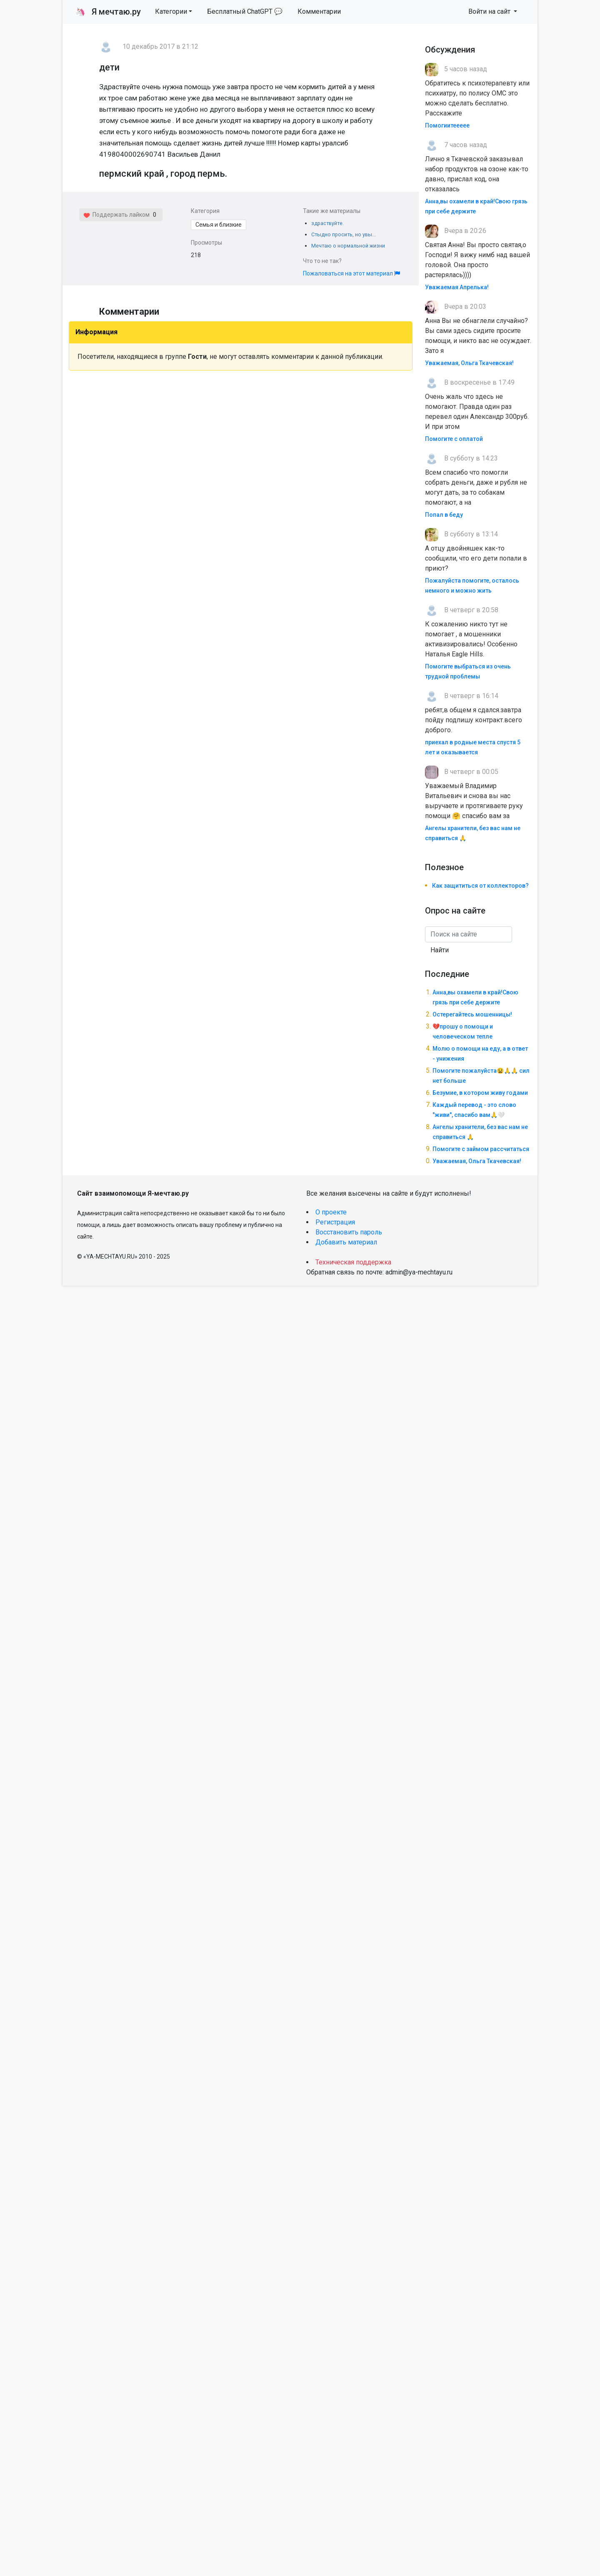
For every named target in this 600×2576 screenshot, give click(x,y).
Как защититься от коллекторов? (480, 885)
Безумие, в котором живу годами (480, 1092)
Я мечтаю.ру (108, 12)
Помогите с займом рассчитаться (480, 1149)
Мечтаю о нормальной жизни (348, 246)
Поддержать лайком (116, 214)
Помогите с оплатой (454, 439)
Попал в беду (444, 514)
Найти (439, 950)
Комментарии (319, 11)
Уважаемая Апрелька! (457, 287)
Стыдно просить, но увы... (343, 234)
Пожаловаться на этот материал (351, 273)
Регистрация (335, 1222)
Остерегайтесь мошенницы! (472, 1014)
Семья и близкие (218, 224)
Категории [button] (171, 11)
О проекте (331, 1212)
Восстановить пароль (348, 1232)
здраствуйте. (327, 223)
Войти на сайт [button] (490, 11)
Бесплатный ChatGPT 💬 (244, 11)
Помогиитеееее (447, 125)
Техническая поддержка (353, 1262)
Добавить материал (346, 1242)
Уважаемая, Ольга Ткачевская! (469, 363)
